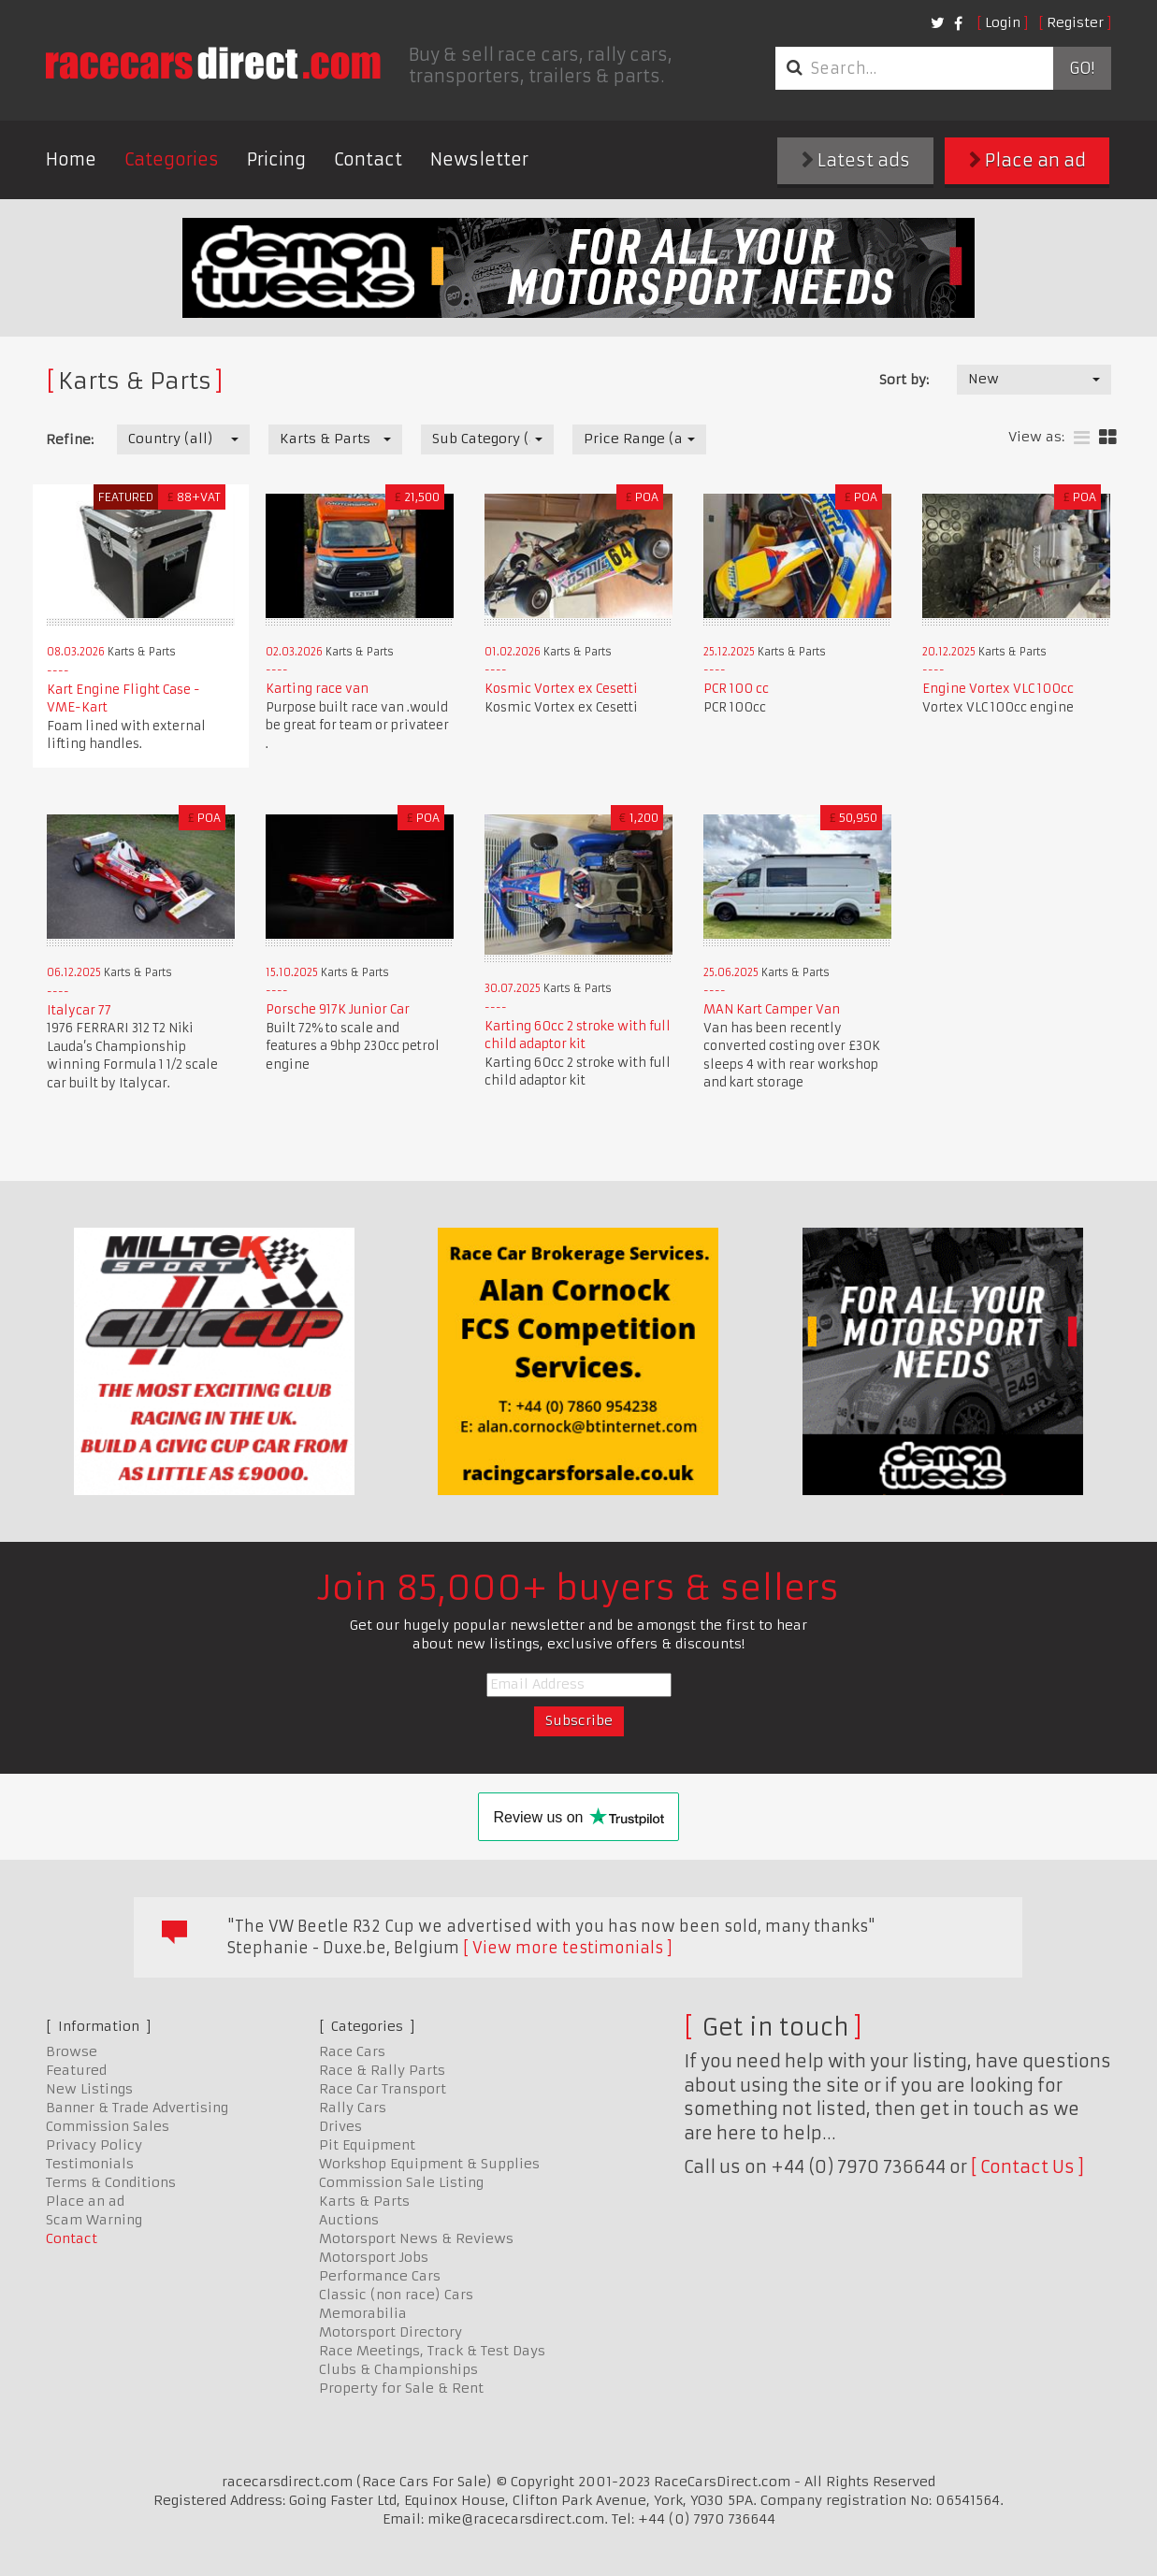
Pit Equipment (367, 2145)
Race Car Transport (382, 2088)
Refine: (70, 439)
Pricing (276, 159)
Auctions (349, 2219)
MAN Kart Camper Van (771, 1009)
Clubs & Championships (398, 2369)
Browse (71, 2051)
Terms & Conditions (111, 2182)
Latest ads (856, 160)
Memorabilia (363, 2313)
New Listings (89, 2088)
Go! (1081, 68)
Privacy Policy (94, 2145)
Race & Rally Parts (382, 2070)
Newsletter (479, 159)
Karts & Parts (364, 2201)
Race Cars (352, 2051)
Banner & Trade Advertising (137, 2107)
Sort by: (904, 379)
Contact (368, 159)
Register (1075, 22)
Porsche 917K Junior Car (338, 1009)
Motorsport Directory (390, 2332)
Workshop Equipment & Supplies (429, 2163)
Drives (340, 2126)
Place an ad (1027, 160)
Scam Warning (94, 2219)
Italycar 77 (79, 1010)
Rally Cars (352, 2107)
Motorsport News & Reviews (416, 2238)
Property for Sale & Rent (401, 2388)
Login (1002, 22)
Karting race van (317, 689)
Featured (76, 2070)
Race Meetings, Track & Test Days (432, 2350)
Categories (171, 159)
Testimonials (90, 2163)
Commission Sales (107, 2126)
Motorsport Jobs (373, 2257)
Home (71, 159)
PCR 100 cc (736, 689)
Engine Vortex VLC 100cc (998, 689)
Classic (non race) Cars (396, 2294)
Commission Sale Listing (401, 2182)
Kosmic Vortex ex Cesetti (561, 689)
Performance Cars (380, 2275)
